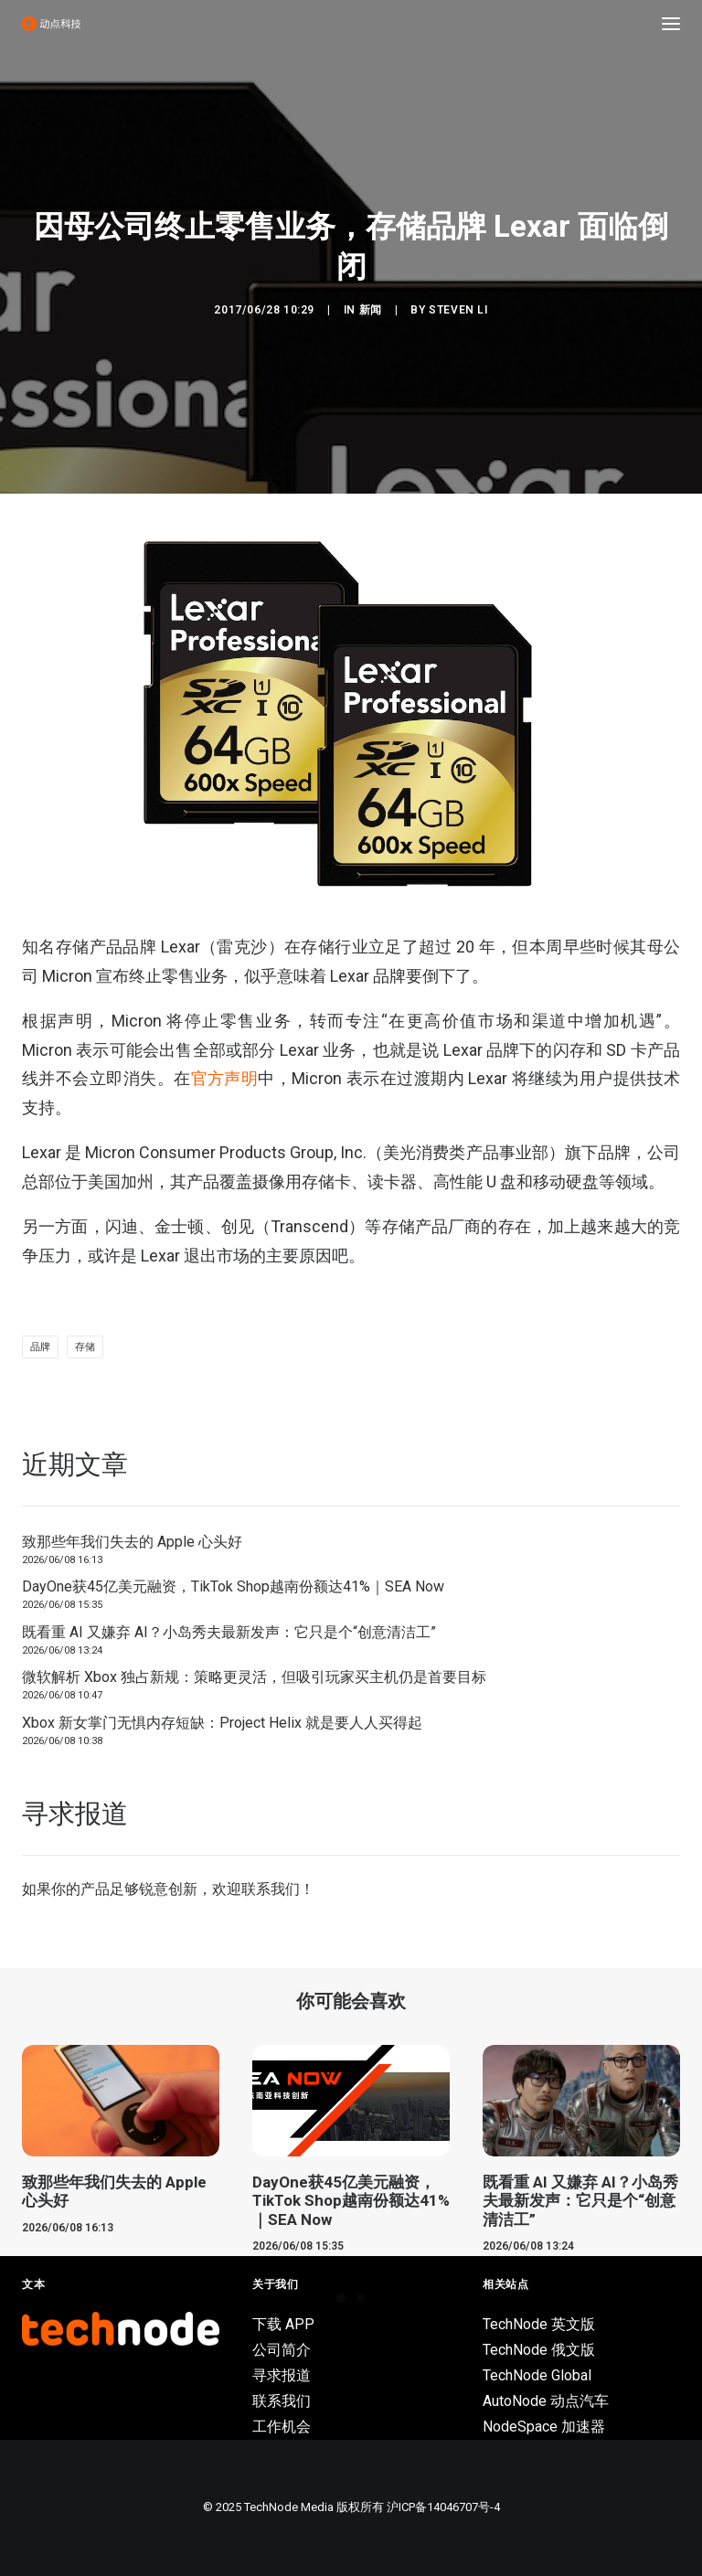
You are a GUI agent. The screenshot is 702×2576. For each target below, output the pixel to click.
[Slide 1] (341, 2298)
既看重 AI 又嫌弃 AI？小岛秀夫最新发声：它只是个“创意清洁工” (229, 1632)
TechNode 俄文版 (539, 2349)
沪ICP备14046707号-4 (443, 2507)
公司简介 (281, 2349)
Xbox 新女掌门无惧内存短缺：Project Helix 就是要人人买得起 (222, 1722)
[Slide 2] (361, 2298)
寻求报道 (281, 2375)
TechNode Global (537, 2375)
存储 (85, 1347)
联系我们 (270, 1889)
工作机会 (281, 2426)
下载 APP (283, 2324)
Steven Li (458, 309)
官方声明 (225, 1078)
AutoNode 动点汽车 (546, 2401)
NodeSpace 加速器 (544, 2426)
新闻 (370, 309)
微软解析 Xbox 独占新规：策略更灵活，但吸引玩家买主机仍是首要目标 (254, 1677)
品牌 (40, 1347)
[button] (671, 24)
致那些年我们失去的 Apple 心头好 (132, 1541)
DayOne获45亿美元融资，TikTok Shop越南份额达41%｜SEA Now (233, 1586)
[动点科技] (51, 23)
